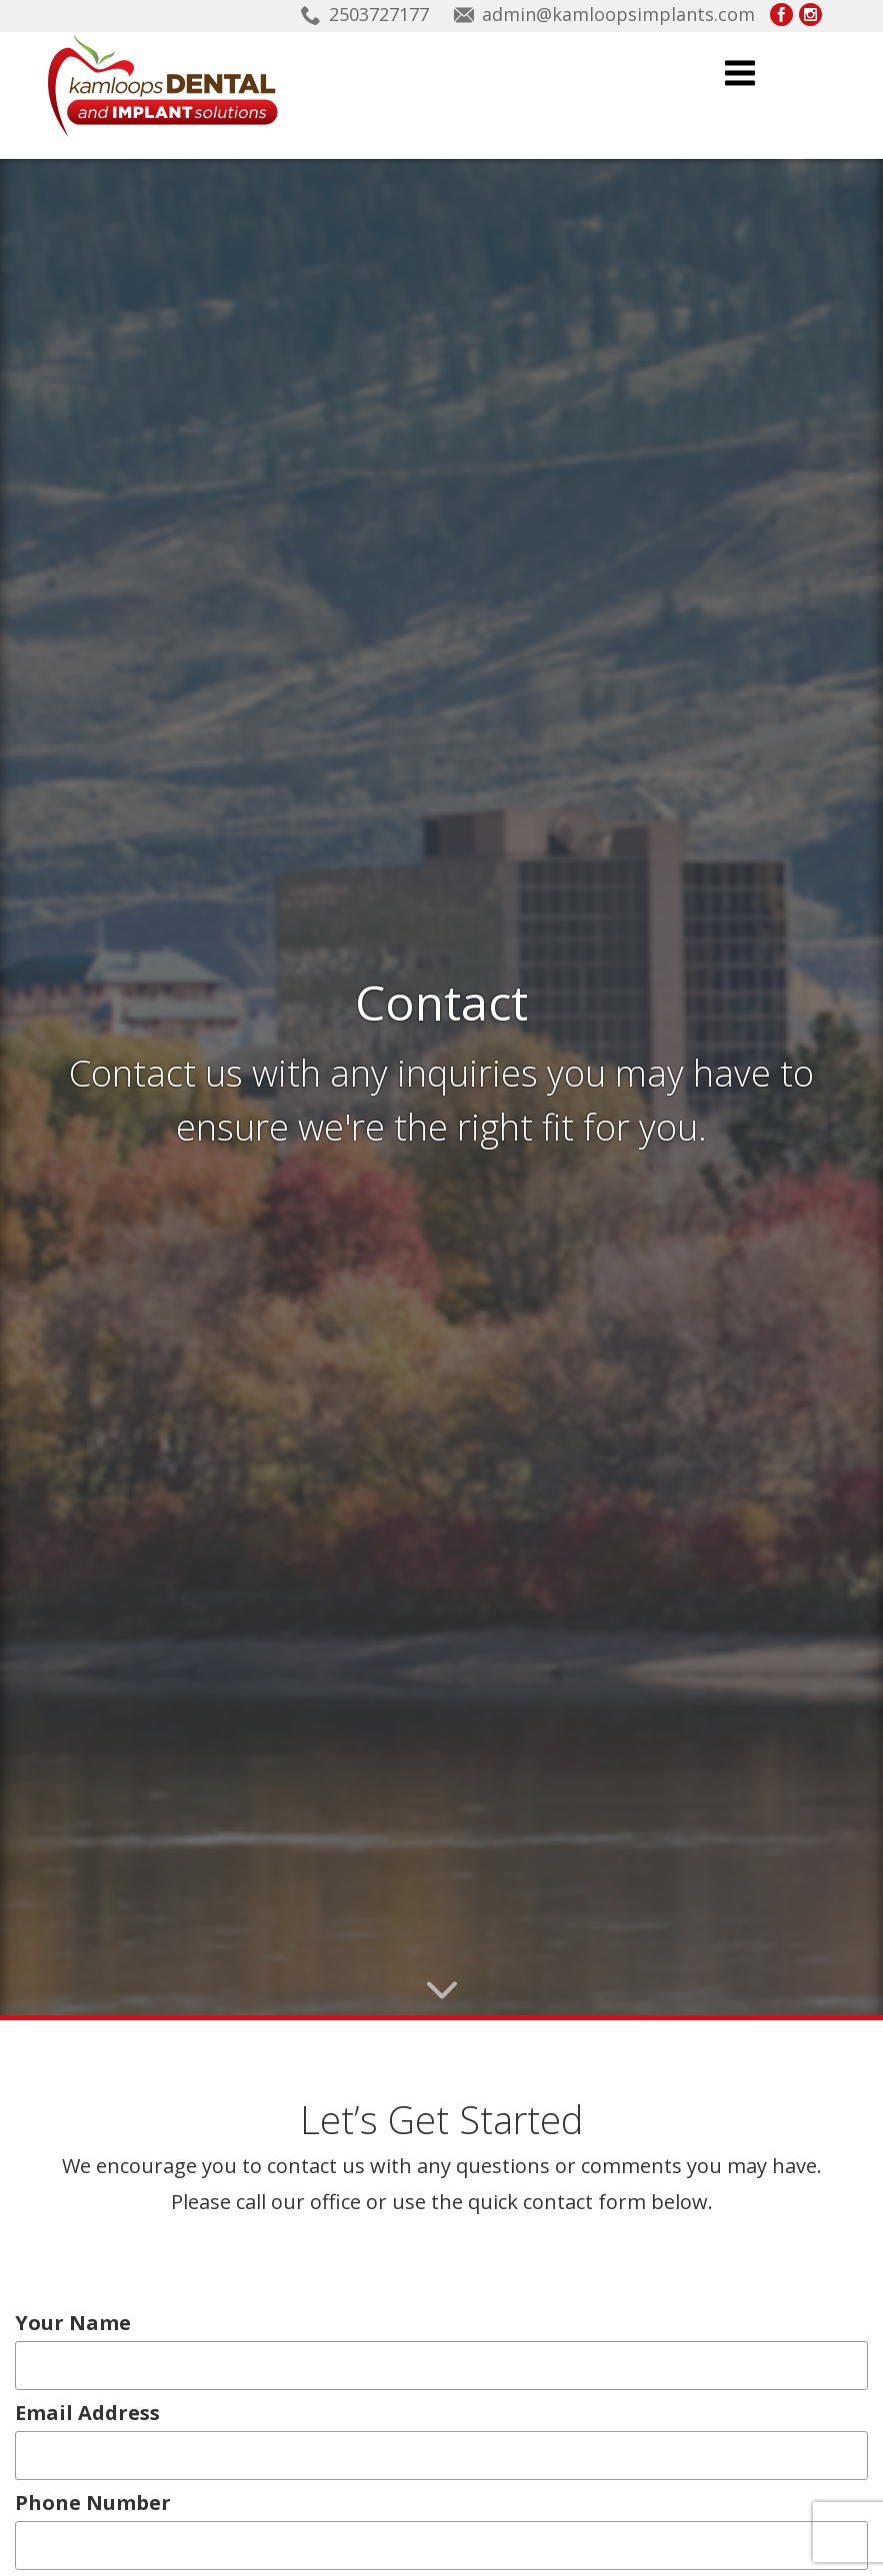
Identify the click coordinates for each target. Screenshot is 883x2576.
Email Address (93, 2307)
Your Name (78, 2217)
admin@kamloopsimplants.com (618, 14)
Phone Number (93, 2397)
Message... (67, 2487)
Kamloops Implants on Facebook (781, 14)
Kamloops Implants (162, 86)
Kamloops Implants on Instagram (810, 14)
